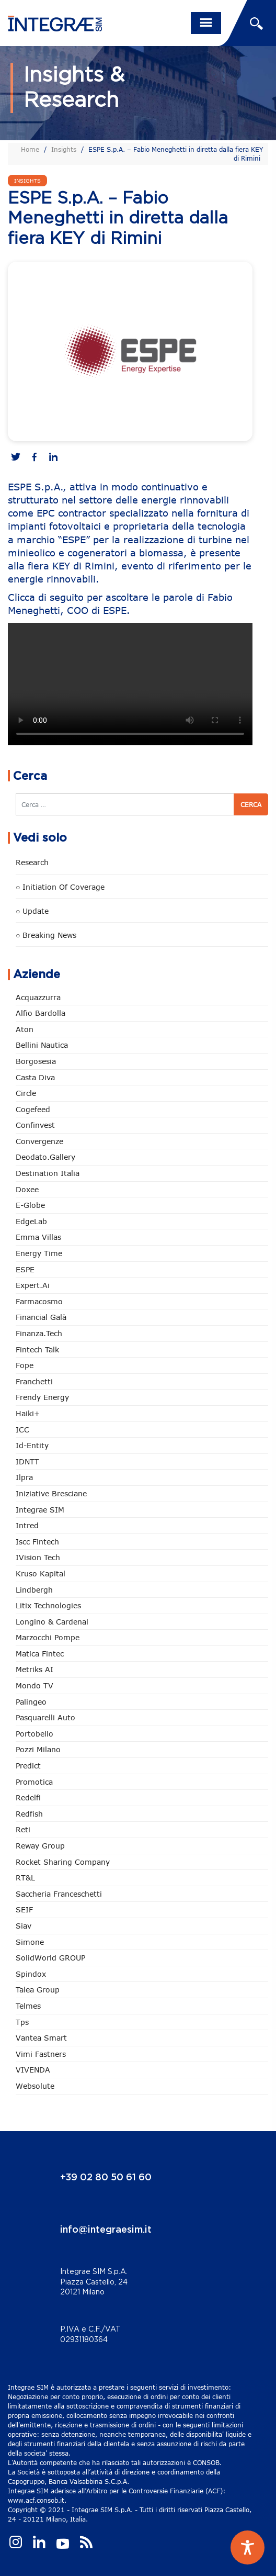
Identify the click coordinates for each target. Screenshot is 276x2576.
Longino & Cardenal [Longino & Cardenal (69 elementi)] (52, 1621)
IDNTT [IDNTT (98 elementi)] (27, 1461)
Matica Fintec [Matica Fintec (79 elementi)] (40, 1653)
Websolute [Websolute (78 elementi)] (35, 2085)
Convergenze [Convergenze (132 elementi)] (39, 1141)
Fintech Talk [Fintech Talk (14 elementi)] (37, 1349)
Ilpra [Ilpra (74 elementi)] (24, 1477)
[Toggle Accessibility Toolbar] (247, 2547)
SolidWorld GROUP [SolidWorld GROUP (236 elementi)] (50, 1957)
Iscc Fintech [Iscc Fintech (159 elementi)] (37, 1541)
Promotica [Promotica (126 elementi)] (34, 1781)
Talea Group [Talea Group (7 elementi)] (38, 1989)
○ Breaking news (46, 935)
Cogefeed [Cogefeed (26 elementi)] (33, 1109)
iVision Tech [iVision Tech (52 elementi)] (38, 1557)
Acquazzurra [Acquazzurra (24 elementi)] (38, 997)
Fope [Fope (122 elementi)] (24, 1365)
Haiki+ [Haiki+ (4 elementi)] (28, 1413)
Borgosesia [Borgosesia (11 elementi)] (36, 1061)
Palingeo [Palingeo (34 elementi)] (31, 1701)
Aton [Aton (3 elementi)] (24, 1029)
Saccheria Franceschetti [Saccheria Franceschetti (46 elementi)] (59, 1893)
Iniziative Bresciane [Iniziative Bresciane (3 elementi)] (51, 1493)
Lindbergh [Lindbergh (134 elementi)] (34, 1589)
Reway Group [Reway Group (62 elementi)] (40, 1845)
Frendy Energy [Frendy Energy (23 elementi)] (42, 1397)
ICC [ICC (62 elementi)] (22, 1429)
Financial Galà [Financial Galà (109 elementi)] (41, 1317)
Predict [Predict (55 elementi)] (28, 1765)
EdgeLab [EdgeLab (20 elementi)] (31, 1221)
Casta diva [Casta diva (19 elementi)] (35, 1077)
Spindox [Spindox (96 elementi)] (31, 1973)
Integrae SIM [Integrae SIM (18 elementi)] (40, 1509)
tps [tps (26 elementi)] (22, 2022)
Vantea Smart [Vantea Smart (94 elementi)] (41, 2037)
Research (32, 862)
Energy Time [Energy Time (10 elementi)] (39, 1253)
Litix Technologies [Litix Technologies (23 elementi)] (48, 1605)
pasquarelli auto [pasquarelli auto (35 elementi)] (45, 1717)
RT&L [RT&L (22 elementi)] (25, 1877)
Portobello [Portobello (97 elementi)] (34, 1733)
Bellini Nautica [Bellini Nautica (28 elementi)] (42, 1044)
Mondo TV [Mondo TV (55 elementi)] (34, 1685)
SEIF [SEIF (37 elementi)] (24, 1909)
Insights (63, 149)
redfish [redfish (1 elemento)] (29, 1813)
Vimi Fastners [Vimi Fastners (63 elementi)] (41, 2053)
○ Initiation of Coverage (60, 886)
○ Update (32, 910)
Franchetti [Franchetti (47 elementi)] (34, 1381)
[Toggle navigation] (206, 23)
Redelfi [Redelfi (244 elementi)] (28, 1797)
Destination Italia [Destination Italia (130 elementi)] (47, 1173)
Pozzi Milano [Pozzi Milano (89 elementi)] (38, 1749)
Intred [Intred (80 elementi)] (27, 1525)
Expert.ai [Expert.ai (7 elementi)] (33, 1285)
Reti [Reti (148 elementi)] (23, 1829)
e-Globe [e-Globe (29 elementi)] (30, 1205)
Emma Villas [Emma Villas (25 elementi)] (38, 1237)
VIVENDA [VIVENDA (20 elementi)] (33, 2069)
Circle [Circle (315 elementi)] (26, 1093)
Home (30, 149)
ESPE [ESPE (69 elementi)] (25, 1269)
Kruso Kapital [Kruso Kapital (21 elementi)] (40, 1573)
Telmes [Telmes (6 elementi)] (28, 2005)
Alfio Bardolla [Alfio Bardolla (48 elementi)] (40, 1013)
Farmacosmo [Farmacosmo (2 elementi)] (39, 1301)
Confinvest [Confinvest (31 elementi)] (35, 1125)
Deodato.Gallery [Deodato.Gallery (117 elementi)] (45, 1156)
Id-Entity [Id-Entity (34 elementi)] (32, 1445)
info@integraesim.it (106, 2230)
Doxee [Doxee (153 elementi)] (27, 1189)
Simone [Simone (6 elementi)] (30, 1941)
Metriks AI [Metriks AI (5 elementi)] (34, 1669)
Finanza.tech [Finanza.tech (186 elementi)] (39, 1333)
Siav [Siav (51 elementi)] (23, 1925)
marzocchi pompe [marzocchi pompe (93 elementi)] (47, 1637)
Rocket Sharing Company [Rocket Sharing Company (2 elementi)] (63, 1861)
